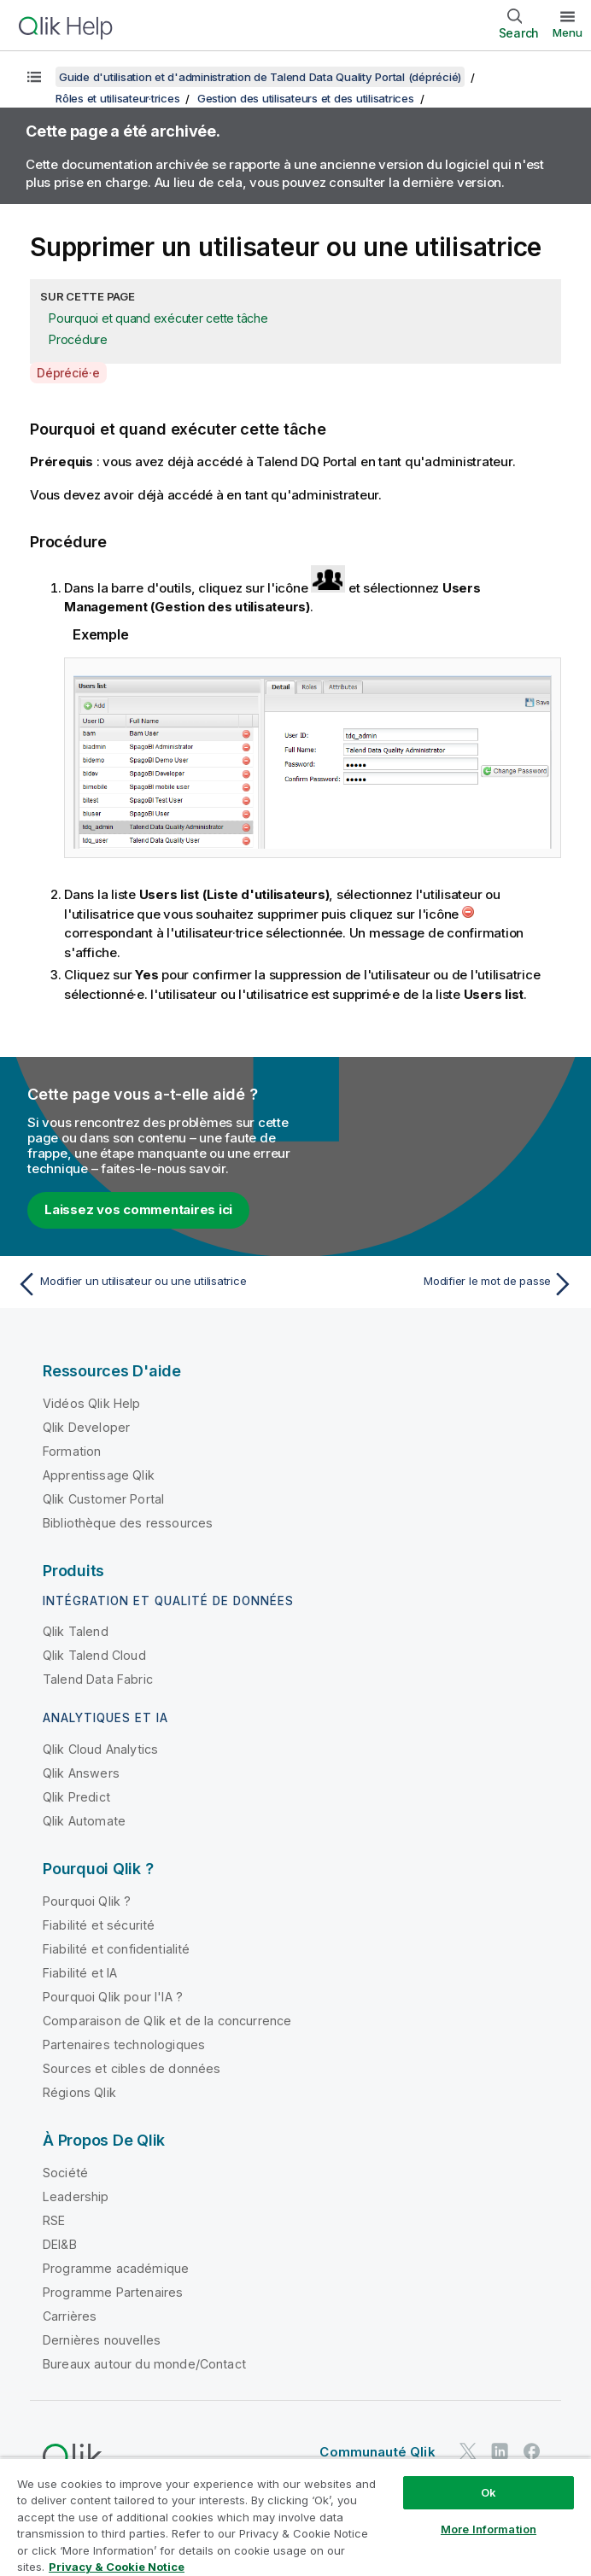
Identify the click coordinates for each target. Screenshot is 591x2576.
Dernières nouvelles (102, 2340)
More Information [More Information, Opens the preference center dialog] (488, 2529)
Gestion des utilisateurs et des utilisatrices (305, 98)
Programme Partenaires (113, 2292)
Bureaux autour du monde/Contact (144, 2364)
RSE (54, 2220)
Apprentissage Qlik (99, 1475)
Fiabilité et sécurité (99, 1925)
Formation (72, 1451)
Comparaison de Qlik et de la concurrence (167, 2020)
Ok (488, 2492)
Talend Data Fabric (98, 1679)
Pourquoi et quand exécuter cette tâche (158, 318)
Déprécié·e (68, 372)
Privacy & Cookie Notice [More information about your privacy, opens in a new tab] (116, 2566)
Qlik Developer (86, 1427)
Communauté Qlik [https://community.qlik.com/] (377, 2452)
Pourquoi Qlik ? (87, 1901)
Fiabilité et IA (80, 1973)
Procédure (78, 339)
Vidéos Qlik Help (92, 1403)
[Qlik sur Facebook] (532, 2451)
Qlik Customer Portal (103, 1499)
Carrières (70, 2316)
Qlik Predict (76, 1797)
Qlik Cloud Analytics (100, 1749)
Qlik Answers (81, 1773)
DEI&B (60, 2244)
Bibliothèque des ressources (128, 1523)
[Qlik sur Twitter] (468, 2451)
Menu (567, 32)
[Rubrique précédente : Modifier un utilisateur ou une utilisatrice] (151, 1284)
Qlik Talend (75, 1631)
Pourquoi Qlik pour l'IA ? (113, 1996)
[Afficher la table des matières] (34, 77)
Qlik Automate (84, 1821)
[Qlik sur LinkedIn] (499, 2451)
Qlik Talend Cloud (94, 1655)
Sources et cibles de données (131, 2068)
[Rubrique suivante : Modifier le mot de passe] (439, 1284)
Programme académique (116, 2268)
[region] (295, 2516)
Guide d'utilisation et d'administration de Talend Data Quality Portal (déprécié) (260, 77)
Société (65, 2172)
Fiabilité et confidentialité (116, 1949)
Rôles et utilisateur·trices (117, 98)
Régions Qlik (79, 2092)
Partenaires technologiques (124, 2044)
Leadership (76, 2196)
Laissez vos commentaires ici (138, 1209)
